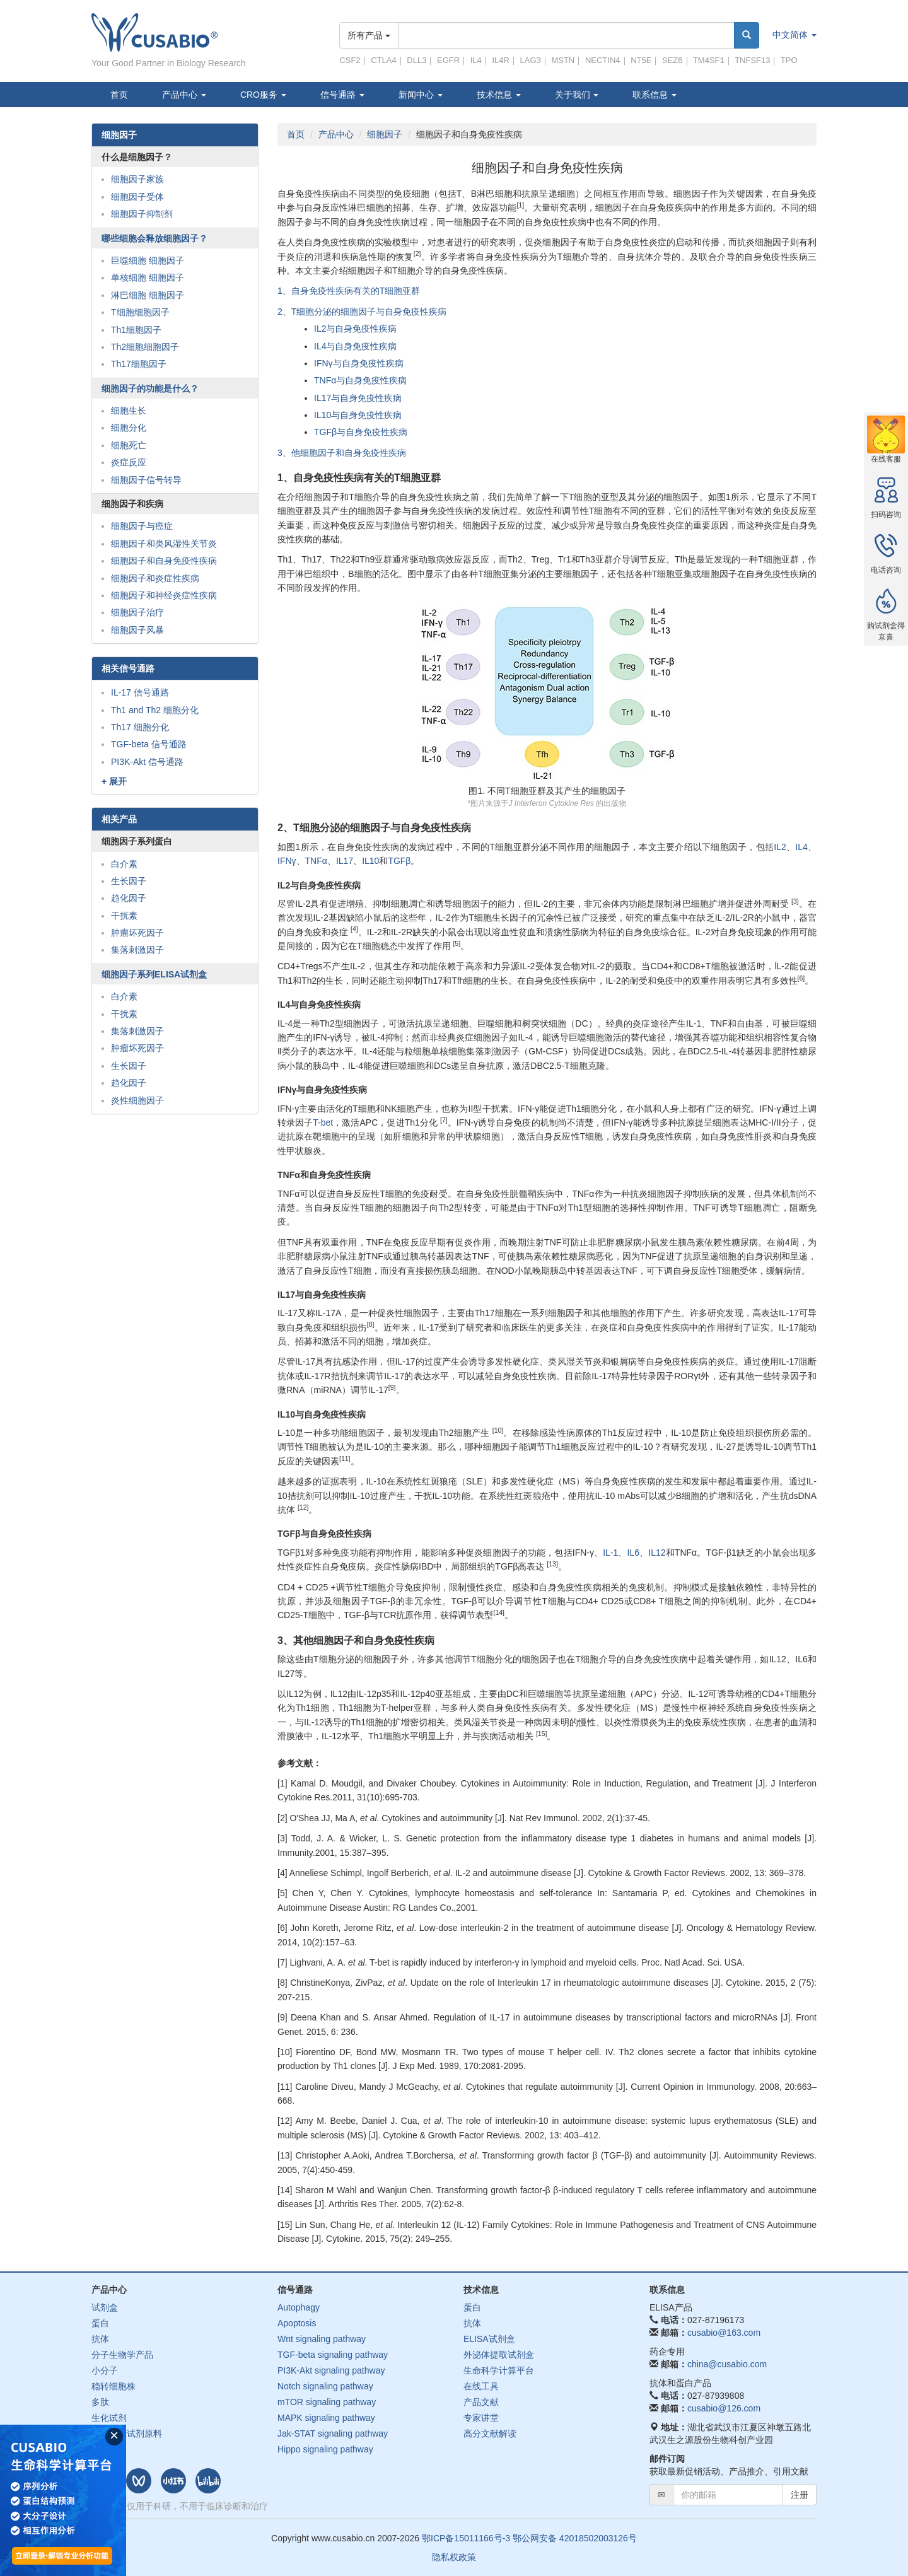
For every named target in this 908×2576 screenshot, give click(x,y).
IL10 (370, 861)
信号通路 (342, 95)
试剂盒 (104, 2307)
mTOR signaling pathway (326, 2402)
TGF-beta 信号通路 (149, 744)
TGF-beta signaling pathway (332, 2355)
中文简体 (794, 35)
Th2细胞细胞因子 (145, 347)
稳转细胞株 (113, 2386)
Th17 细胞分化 (140, 727)
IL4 (476, 60)
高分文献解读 (489, 2433)
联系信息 (654, 95)
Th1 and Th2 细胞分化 (155, 710)
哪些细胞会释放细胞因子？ (154, 238)
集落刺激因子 (137, 950)
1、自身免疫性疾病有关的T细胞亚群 (348, 291)
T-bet (323, 1122)
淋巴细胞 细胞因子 (147, 295)
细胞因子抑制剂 (142, 214)
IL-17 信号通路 (140, 692)
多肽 (100, 2402)
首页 (119, 95)
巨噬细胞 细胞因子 (147, 260)
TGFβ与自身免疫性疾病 (360, 432)
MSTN (562, 60)
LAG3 (530, 60)
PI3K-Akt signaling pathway (331, 2370)
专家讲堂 (481, 2418)
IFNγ (286, 861)
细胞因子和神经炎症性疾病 (164, 595)
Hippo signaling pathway (325, 2449)
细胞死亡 (128, 445)
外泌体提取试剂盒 (498, 2355)
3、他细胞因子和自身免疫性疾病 (341, 453)
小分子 (104, 2370)
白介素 (124, 864)
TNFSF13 (752, 60)
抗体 (100, 2339)
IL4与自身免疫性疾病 (355, 346)
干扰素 (124, 916)
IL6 (633, 1552)
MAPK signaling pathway (326, 2418)
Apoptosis (296, 2323)
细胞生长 (128, 410)
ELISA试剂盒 (489, 2339)
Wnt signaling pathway (321, 2339)
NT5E (641, 60)
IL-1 (610, 1552)
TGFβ (399, 861)
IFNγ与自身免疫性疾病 (359, 363)
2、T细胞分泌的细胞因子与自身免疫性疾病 (361, 311)
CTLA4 (383, 60)
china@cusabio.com (727, 2364)
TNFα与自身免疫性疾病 (360, 380)
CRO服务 (263, 95)
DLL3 (416, 60)
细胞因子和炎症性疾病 (155, 578)
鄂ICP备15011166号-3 (466, 2538)
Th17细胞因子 (138, 364)
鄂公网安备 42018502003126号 (575, 2538)
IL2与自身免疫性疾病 (355, 328)
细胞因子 (384, 134)
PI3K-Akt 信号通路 (147, 762)
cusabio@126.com (723, 2408)
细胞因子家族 (137, 179)
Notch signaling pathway (325, 2386)
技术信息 (499, 95)
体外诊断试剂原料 (126, 2433)
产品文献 (481, 2402)
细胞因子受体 (137, 197)
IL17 (344, 861)
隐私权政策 (454, 2557)
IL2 (780, 847)
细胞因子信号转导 (146, 480)
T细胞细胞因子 (140, 312)
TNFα (316, 861)
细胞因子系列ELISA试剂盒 (154, 974)
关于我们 (577, 95)
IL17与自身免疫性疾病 (358, 398)
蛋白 (100, 2323)
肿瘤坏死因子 (137, 933)
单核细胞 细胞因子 (147, 277)
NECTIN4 (602, 60)
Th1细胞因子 (136, 330)
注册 (799, 2495)
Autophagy (298, 2307)
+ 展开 (114, 781)
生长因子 (128, 881)
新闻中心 (421, 95)
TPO (789, 60)
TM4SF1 (709, 60)
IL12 (656, 1552)
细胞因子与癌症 (142, 526)
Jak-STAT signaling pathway (332, 2433)
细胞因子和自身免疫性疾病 (164, 561)
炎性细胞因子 (137, 1100)
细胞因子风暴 (137, 630)
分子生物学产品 (122, 2355)
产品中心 (184, 95)
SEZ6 (672, 60)
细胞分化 (128, 428)
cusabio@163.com (723, 2333)
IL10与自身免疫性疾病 (358, 415)
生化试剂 (109, 2418)
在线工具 (481, 2386)
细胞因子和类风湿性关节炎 (164, 544)
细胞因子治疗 (137, 612)
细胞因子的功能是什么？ (150, 388)
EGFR (448, 60)
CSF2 (349, 60)
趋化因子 (128, 898)
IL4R (500, 60)
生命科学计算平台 (498, 2370)
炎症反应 (128, 462)
